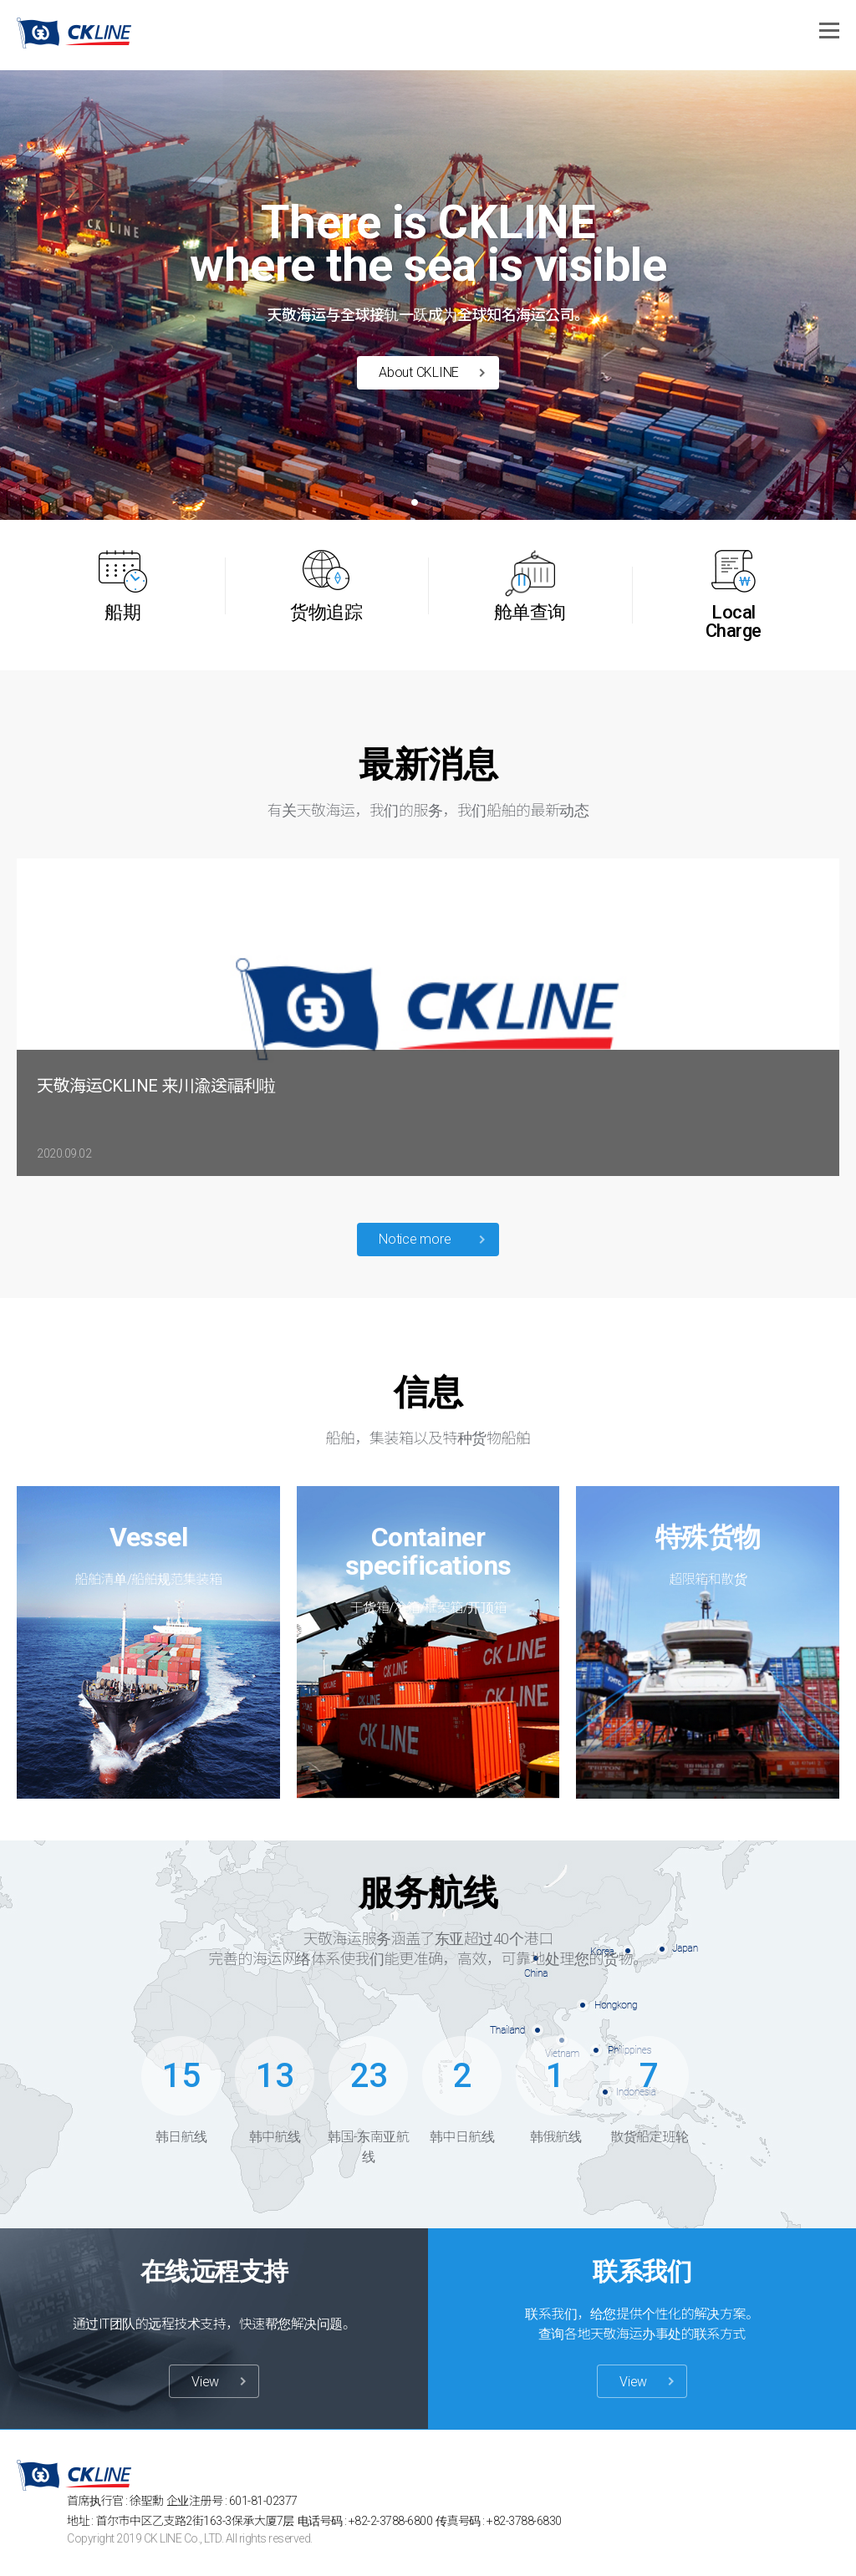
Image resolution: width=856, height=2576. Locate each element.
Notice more (415, 1239)
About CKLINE (419, 372)
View (205, 2382)
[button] (414, 502)
